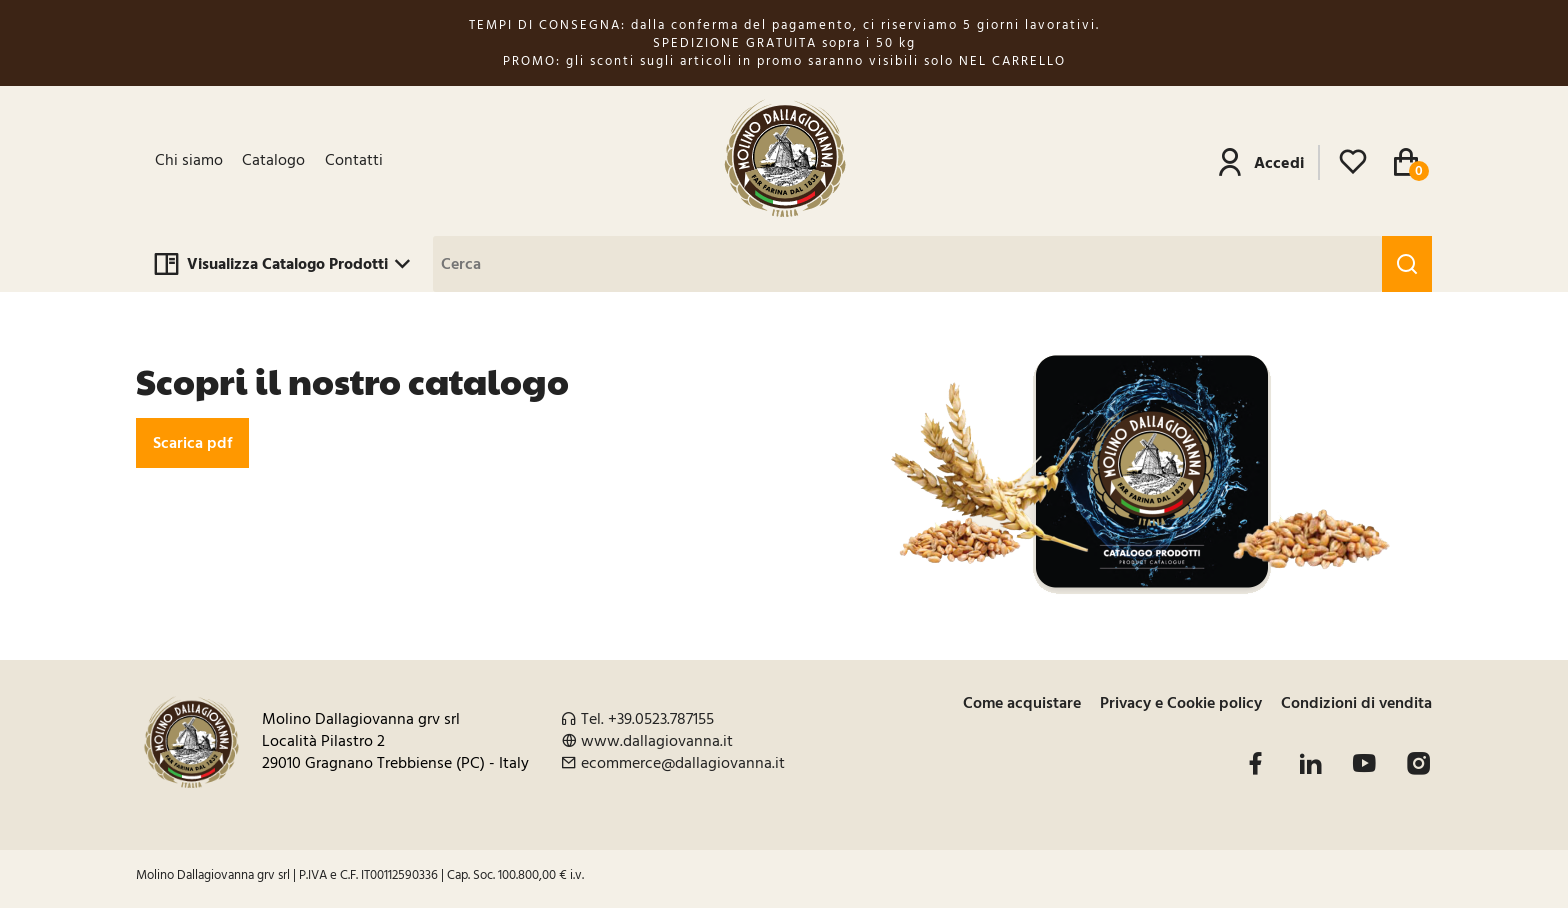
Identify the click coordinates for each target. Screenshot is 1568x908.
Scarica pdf (192, 443)
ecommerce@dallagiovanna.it (683, 763)
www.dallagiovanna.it (657, 741)
